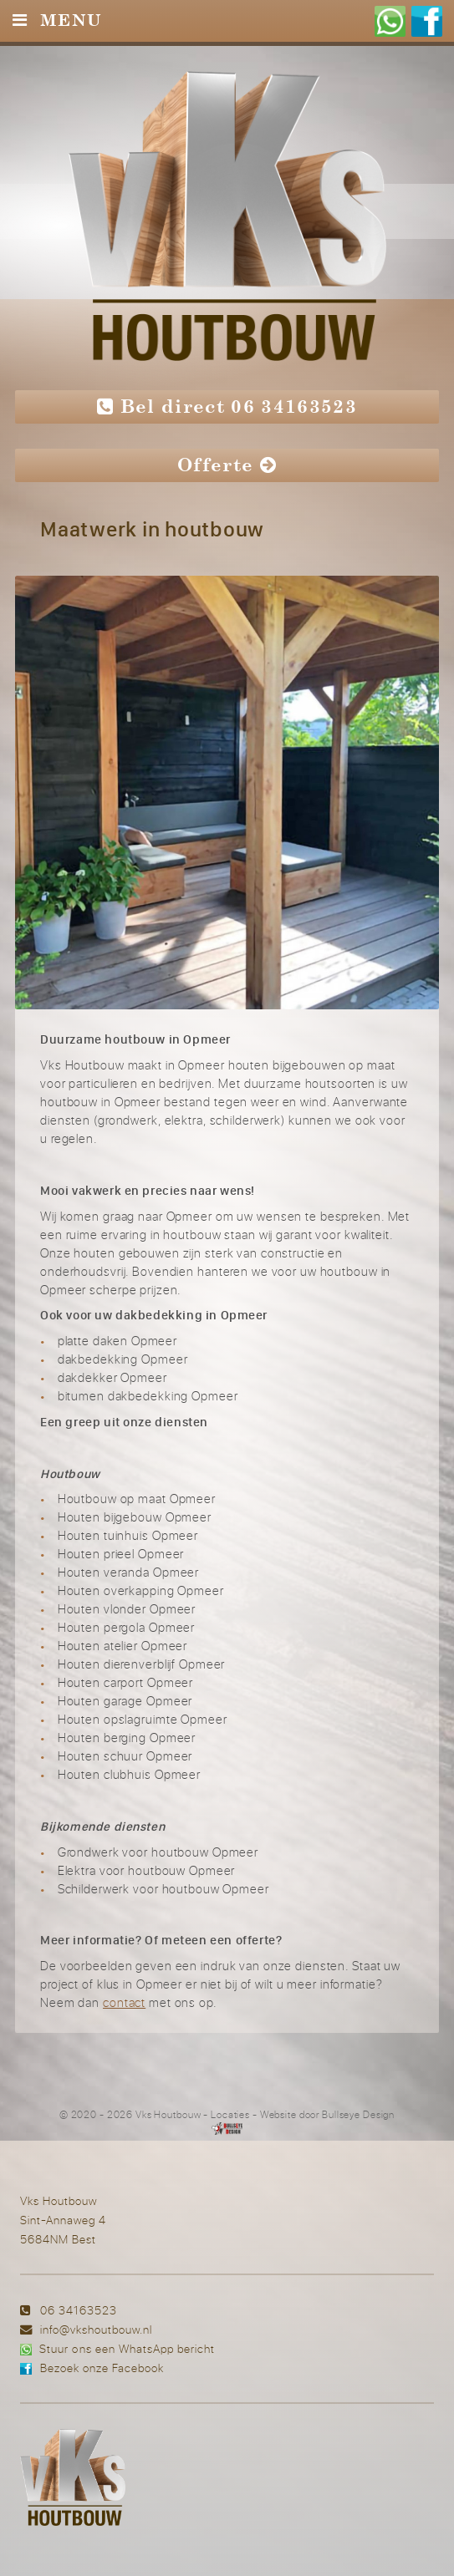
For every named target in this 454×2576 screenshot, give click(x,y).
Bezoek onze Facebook (102, 2367)
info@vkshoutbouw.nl (96, 2329)
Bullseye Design (358, 2114)
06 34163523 (78, 2310)
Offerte (227, 465)
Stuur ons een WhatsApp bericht (126, 2348)
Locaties (230, 2114)
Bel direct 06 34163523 (227, 406)
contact (124, 2002)
